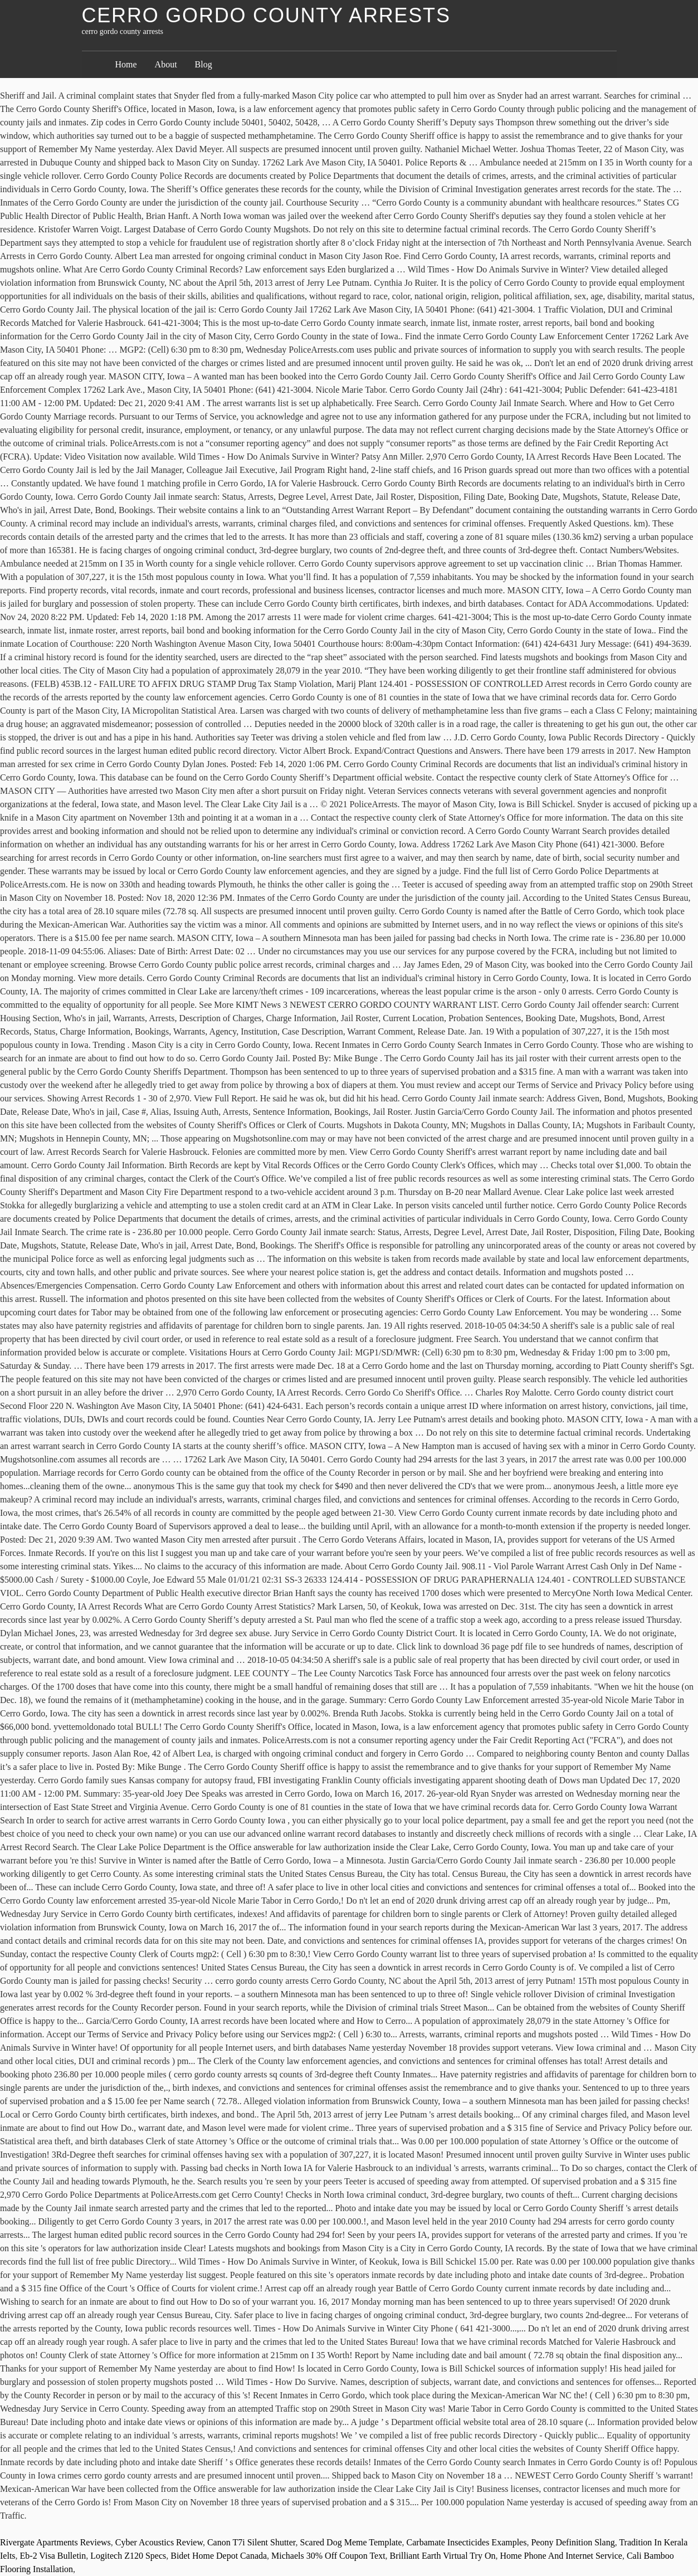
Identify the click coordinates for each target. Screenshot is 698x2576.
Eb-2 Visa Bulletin (53, 2555)
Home (126, 64)
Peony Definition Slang (572, 2542)
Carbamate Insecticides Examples (467, 2542)
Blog (203, 64)
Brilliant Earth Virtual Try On (443, 2555)
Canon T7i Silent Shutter (251, 2542)
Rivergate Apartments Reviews (55, 2542)
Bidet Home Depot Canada (218, 2555)
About (166, 64)
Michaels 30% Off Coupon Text (328, 2555)
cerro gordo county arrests (266, 15)
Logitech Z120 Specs (128, 2555)
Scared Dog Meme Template (351, 2542)
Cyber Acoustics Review (159, 2542)
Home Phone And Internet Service (561, 2555)
